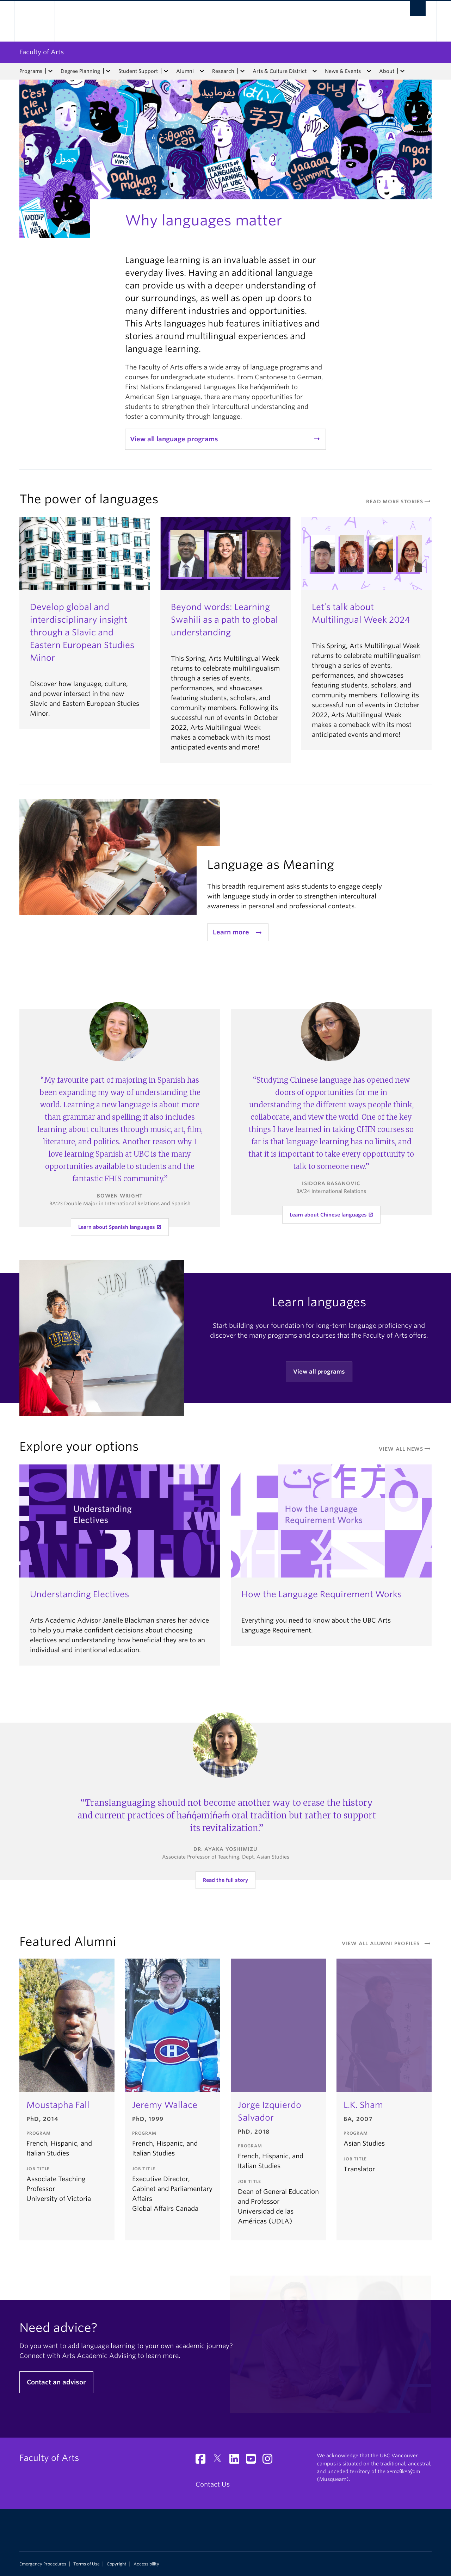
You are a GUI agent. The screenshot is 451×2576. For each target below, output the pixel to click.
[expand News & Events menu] (369, 71)
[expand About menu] (402, 71)
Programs (30, 71)
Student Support (138, 71)
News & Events (343, 71)
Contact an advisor (56, 2382)
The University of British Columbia (34, 21)
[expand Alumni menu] (202, 71)
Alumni (185, 71)
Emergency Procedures (42, 2564)
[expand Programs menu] (50, 71)
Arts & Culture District (280, 71)
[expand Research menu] (242, 71)
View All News (405, 1449)
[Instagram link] (270, 2460)
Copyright (116, 2564)
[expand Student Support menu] (166, 71)
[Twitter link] (220, 2460)
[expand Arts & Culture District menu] (315, 71)
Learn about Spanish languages (116, 1227)
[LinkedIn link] (237, 2460)
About (386, 71)
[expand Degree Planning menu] (108, 71)
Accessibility (146, 2564)
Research (223, 71)
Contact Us (213, 2484)
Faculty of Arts (41, 52)
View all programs (319, 1371)
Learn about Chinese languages (328, 1215)
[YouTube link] (253, 2460)
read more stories (399, 501)
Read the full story (225, 1880)
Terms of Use (86, 2564)
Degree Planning (80, 71)
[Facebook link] (203, 2460)
